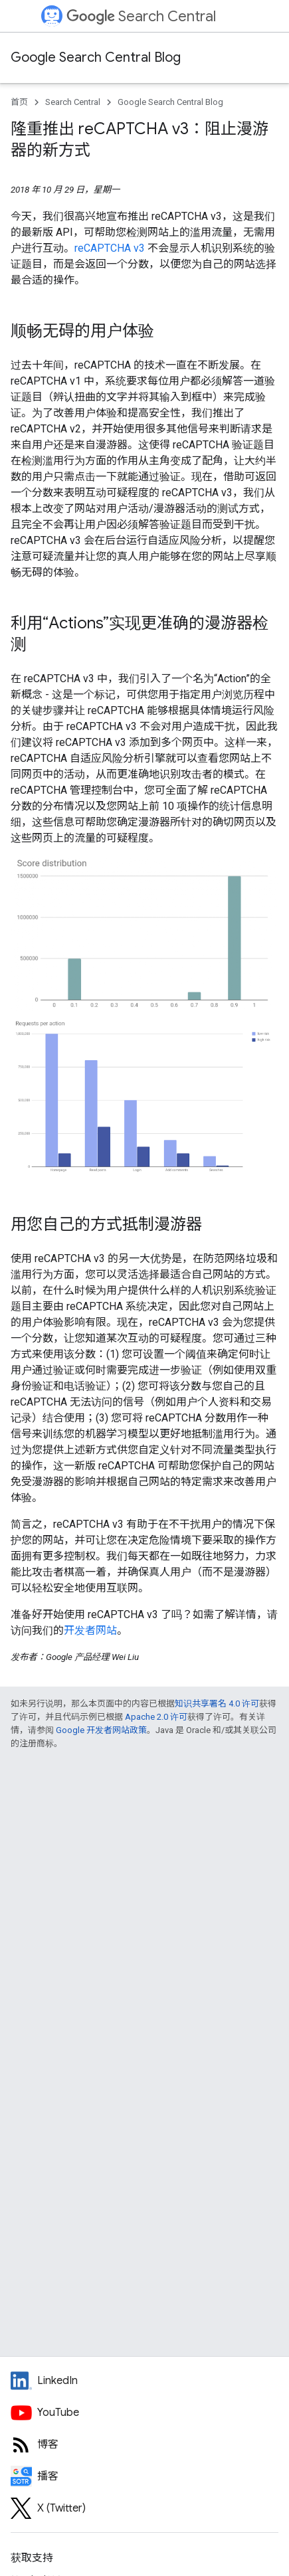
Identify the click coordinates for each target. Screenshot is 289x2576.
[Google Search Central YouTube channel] (144, 2412)
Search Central (141, 16)
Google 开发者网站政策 (101, 1730)
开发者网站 (90, 1630)
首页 (19, 102)
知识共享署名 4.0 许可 (217, 1703)
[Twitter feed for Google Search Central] (144, 2508)
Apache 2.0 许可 (156, 1717)
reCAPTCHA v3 (109, 248)
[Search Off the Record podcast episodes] (144, 2476)
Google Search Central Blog (96, 57)
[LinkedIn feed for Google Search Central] (144, 2380)
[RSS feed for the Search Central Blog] (144, 2444)
